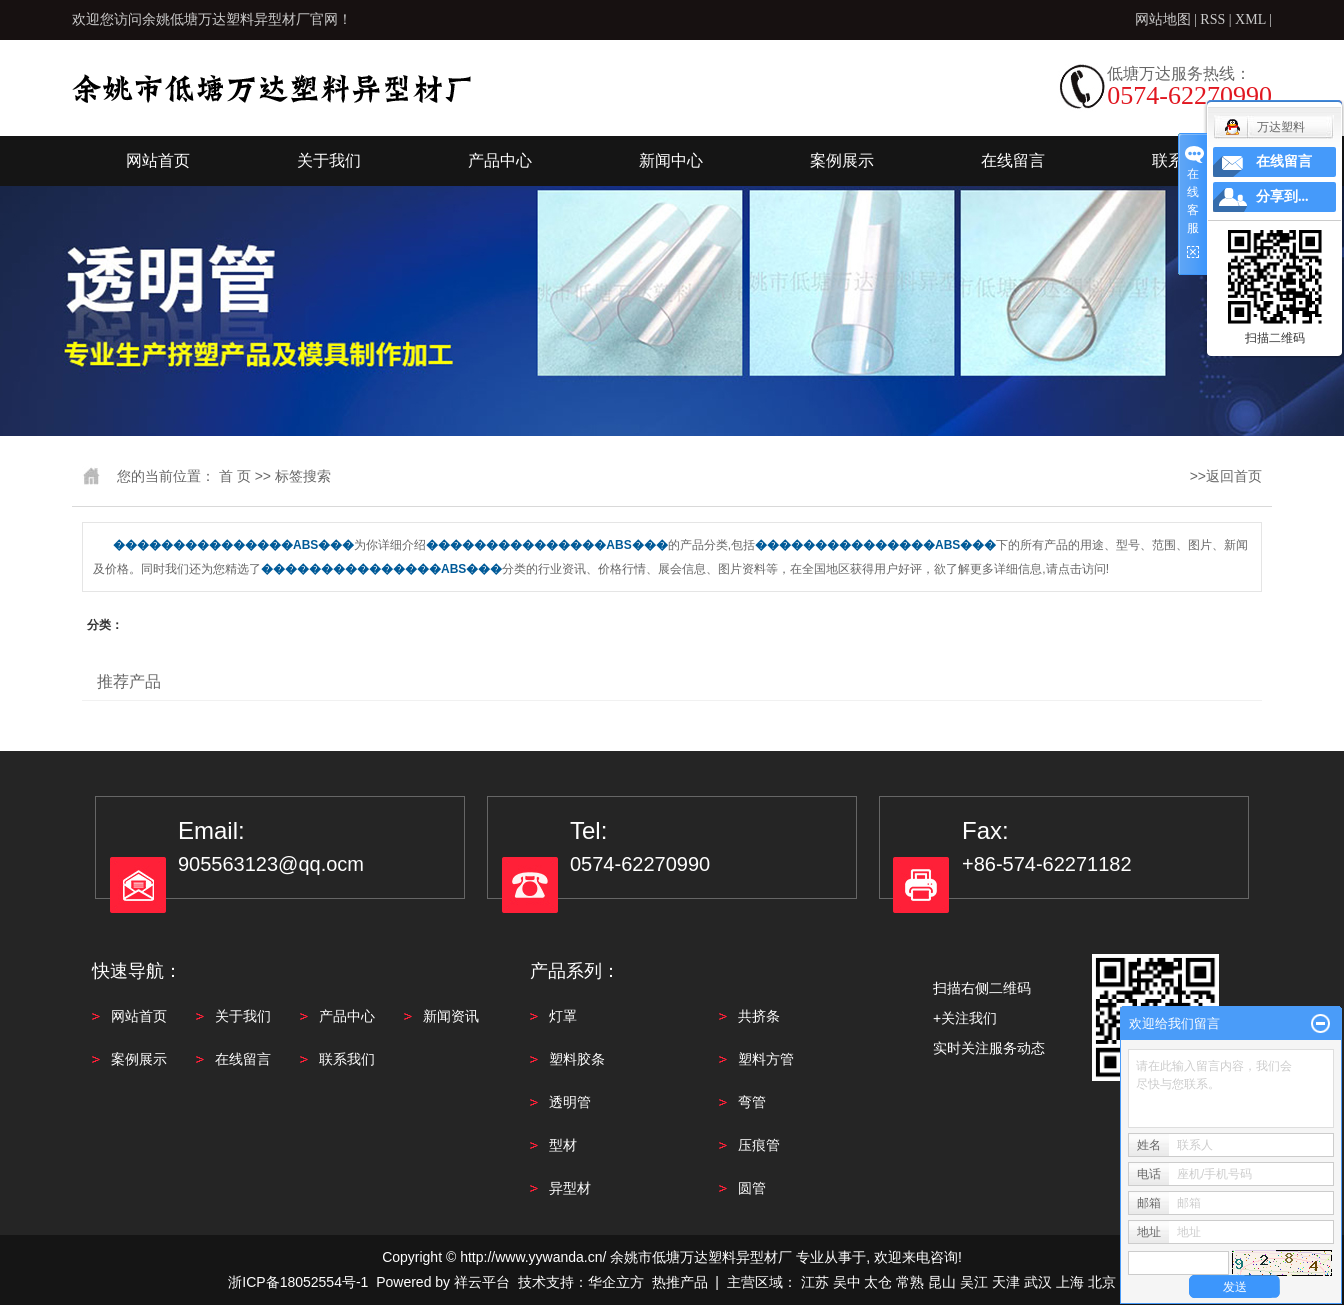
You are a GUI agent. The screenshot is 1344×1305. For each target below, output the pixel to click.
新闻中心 (671, 160)
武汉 (1038, 1282)
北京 (1102, 1282)
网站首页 (158, 160)
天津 (1006, 1282)
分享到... (1282, 196)
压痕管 (759, 1145)
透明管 (570, 1102)
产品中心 (500, 160)
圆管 (752, 1188)
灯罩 (563, 1016)
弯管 (752, 1102)
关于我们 (329, 160)
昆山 (942, 1282)
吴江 (974, 1282)
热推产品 (680, 1282)
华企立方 (616, 1282)
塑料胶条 (577, 1059)
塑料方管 (766, 1059)
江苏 (815, 1282)
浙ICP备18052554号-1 (298, 1282)
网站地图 (1165, 19)
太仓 (878, 1282)
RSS (1212, 19)
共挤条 (759, 1016)
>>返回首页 (1226, 476)
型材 (563, 1145)
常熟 (910, 1282)
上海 (1070, 1282)
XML (1250, 19)
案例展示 (842, 160)
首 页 (235, 476)
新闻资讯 (451, 1016)
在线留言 (1013, 160)
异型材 (570, 1188)
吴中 (847, 1282)
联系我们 (347, 1059)
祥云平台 (482, 1282)
